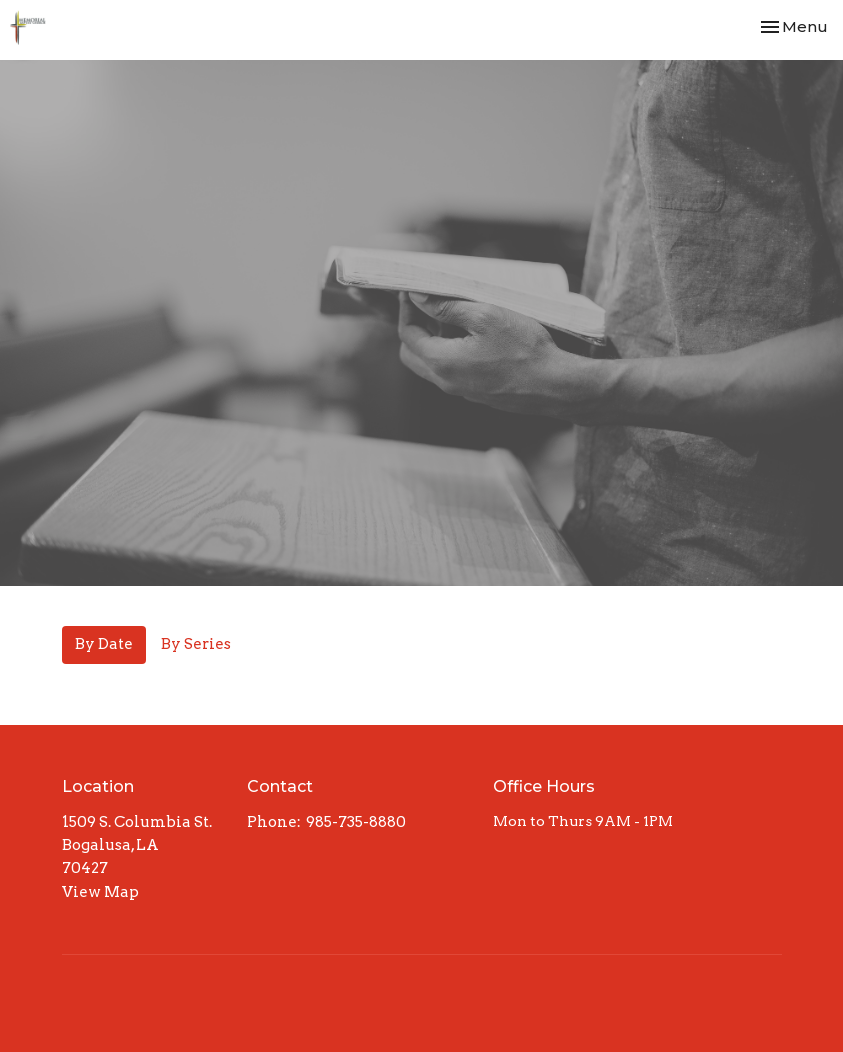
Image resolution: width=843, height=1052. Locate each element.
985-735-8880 (356, 822)
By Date (104, 644)
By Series (196, 644)
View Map (100, 892)
